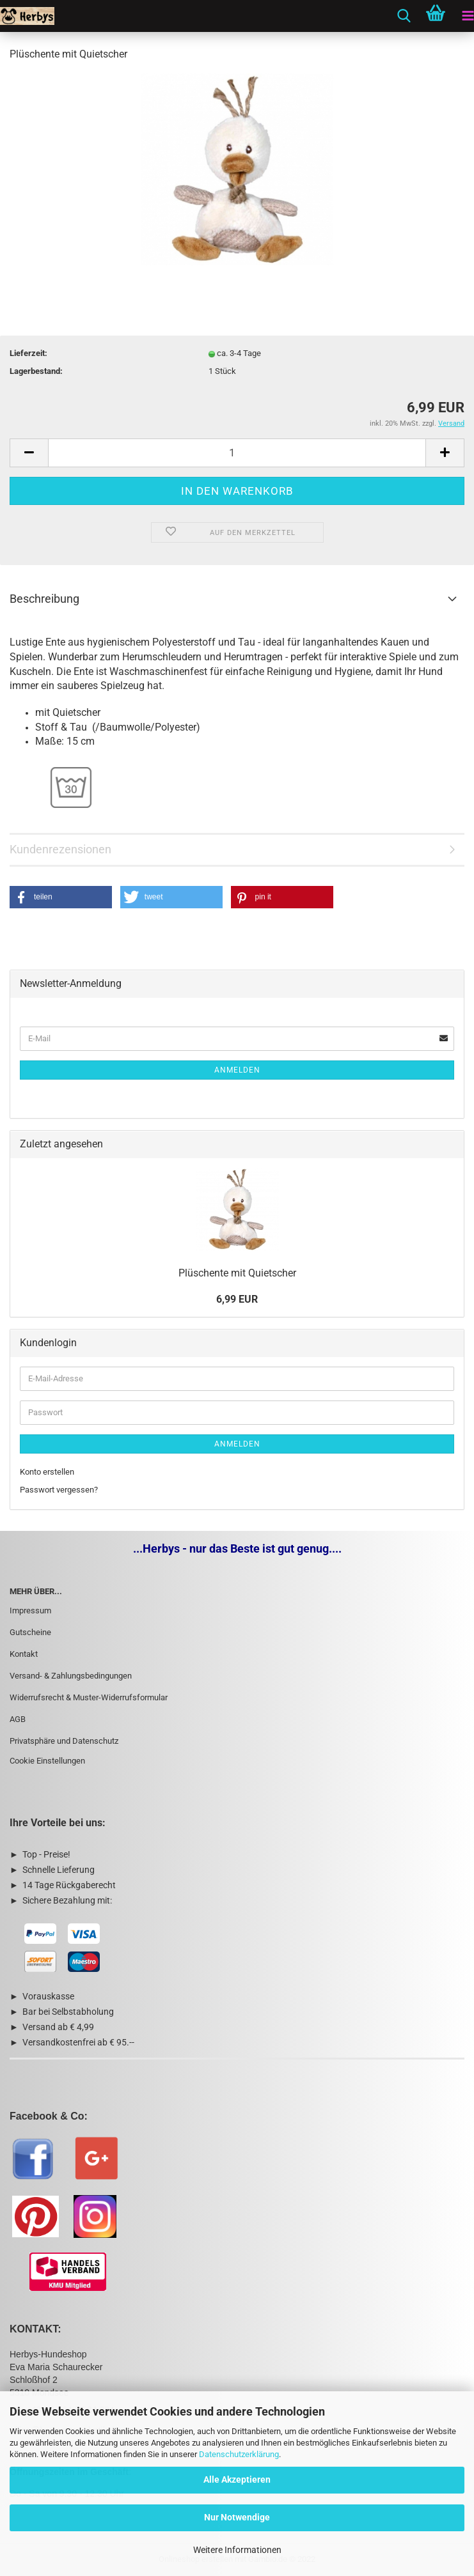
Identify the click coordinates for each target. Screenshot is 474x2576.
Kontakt (24, 1654)
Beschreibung (44, 598)
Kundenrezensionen (60, 849)
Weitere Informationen (237, 2550)
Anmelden (237, 1070)
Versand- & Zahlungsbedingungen (71, 1675)
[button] (61, 897)
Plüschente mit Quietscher (237, 1273)
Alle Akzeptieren (237, 2479)
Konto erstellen (47, 1472)
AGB (18, 1719)
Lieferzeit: (28, 353)
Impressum (30, 1610)
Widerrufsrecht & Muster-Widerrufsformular (89, 1697)
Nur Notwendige (237, 2517)
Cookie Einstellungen (47, 1760)
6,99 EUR (237, 1299)
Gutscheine (30, 1632)
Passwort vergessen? (59, 1489)
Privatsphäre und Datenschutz (64, 1741)
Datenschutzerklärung (239, 2454)
